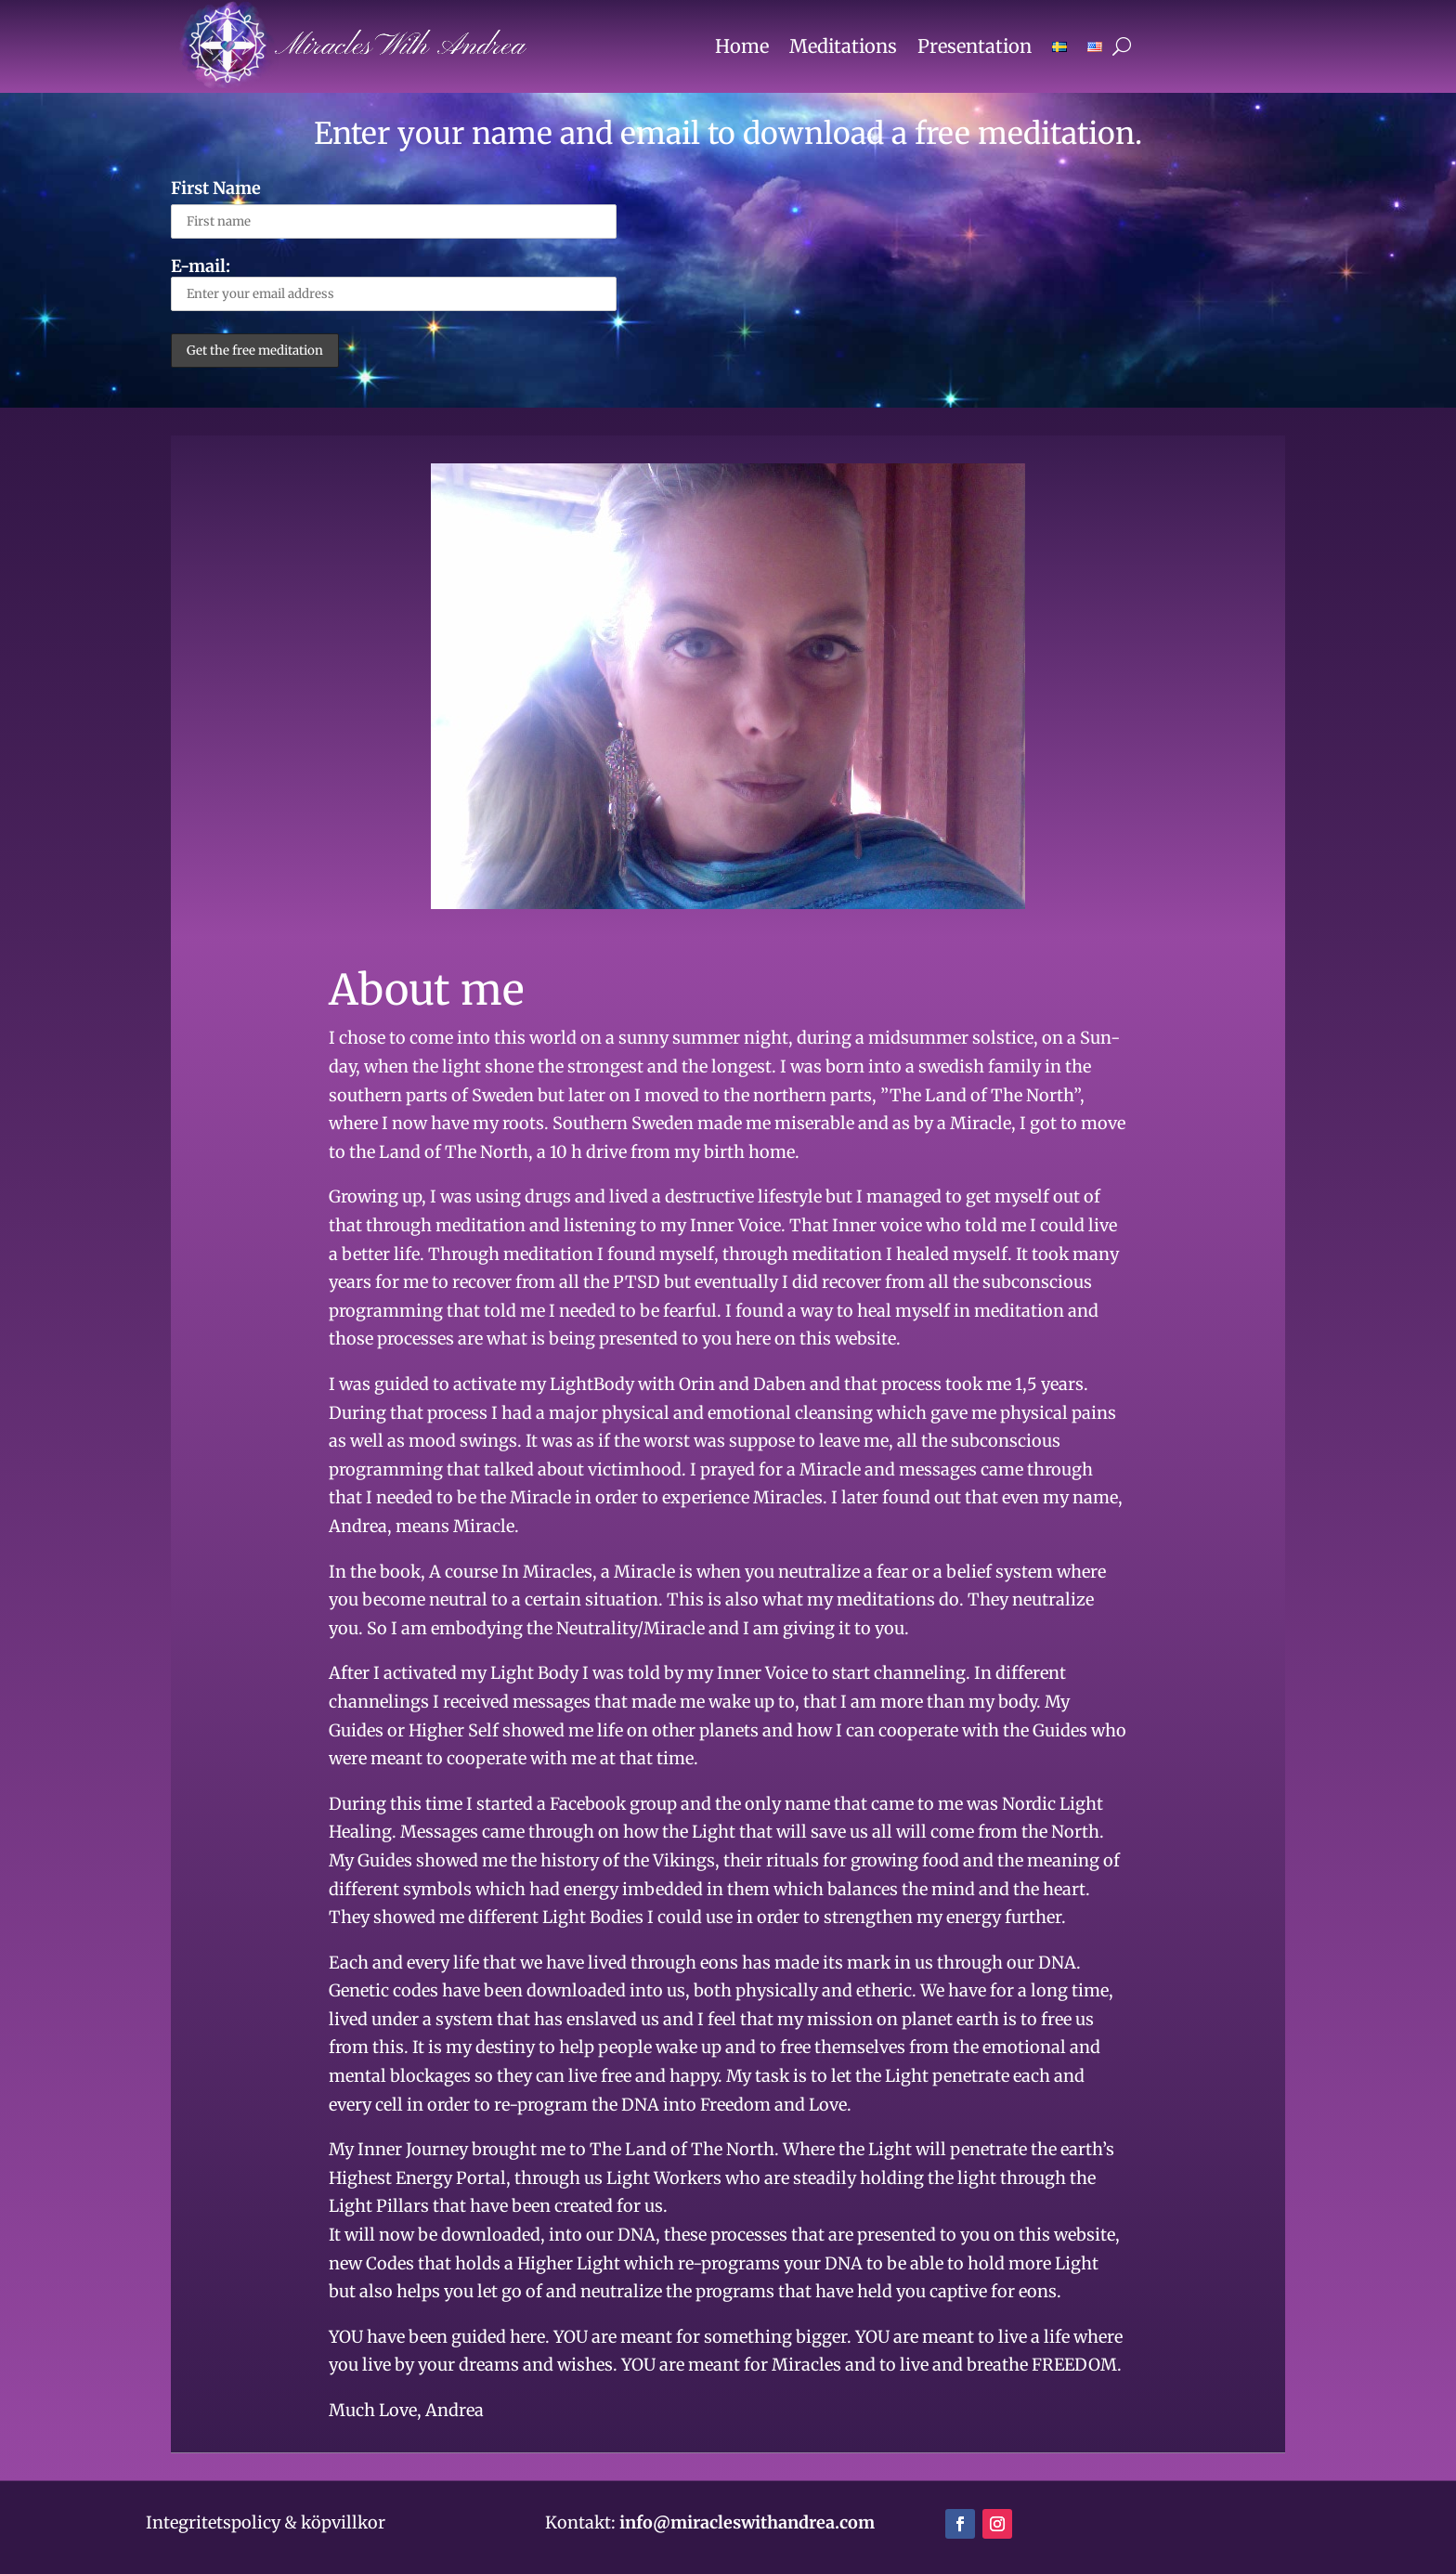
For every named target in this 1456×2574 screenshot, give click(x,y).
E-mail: (394, 283)
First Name (216, 188)
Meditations (843, 46)
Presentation (974, 46)
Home (742, 46)
